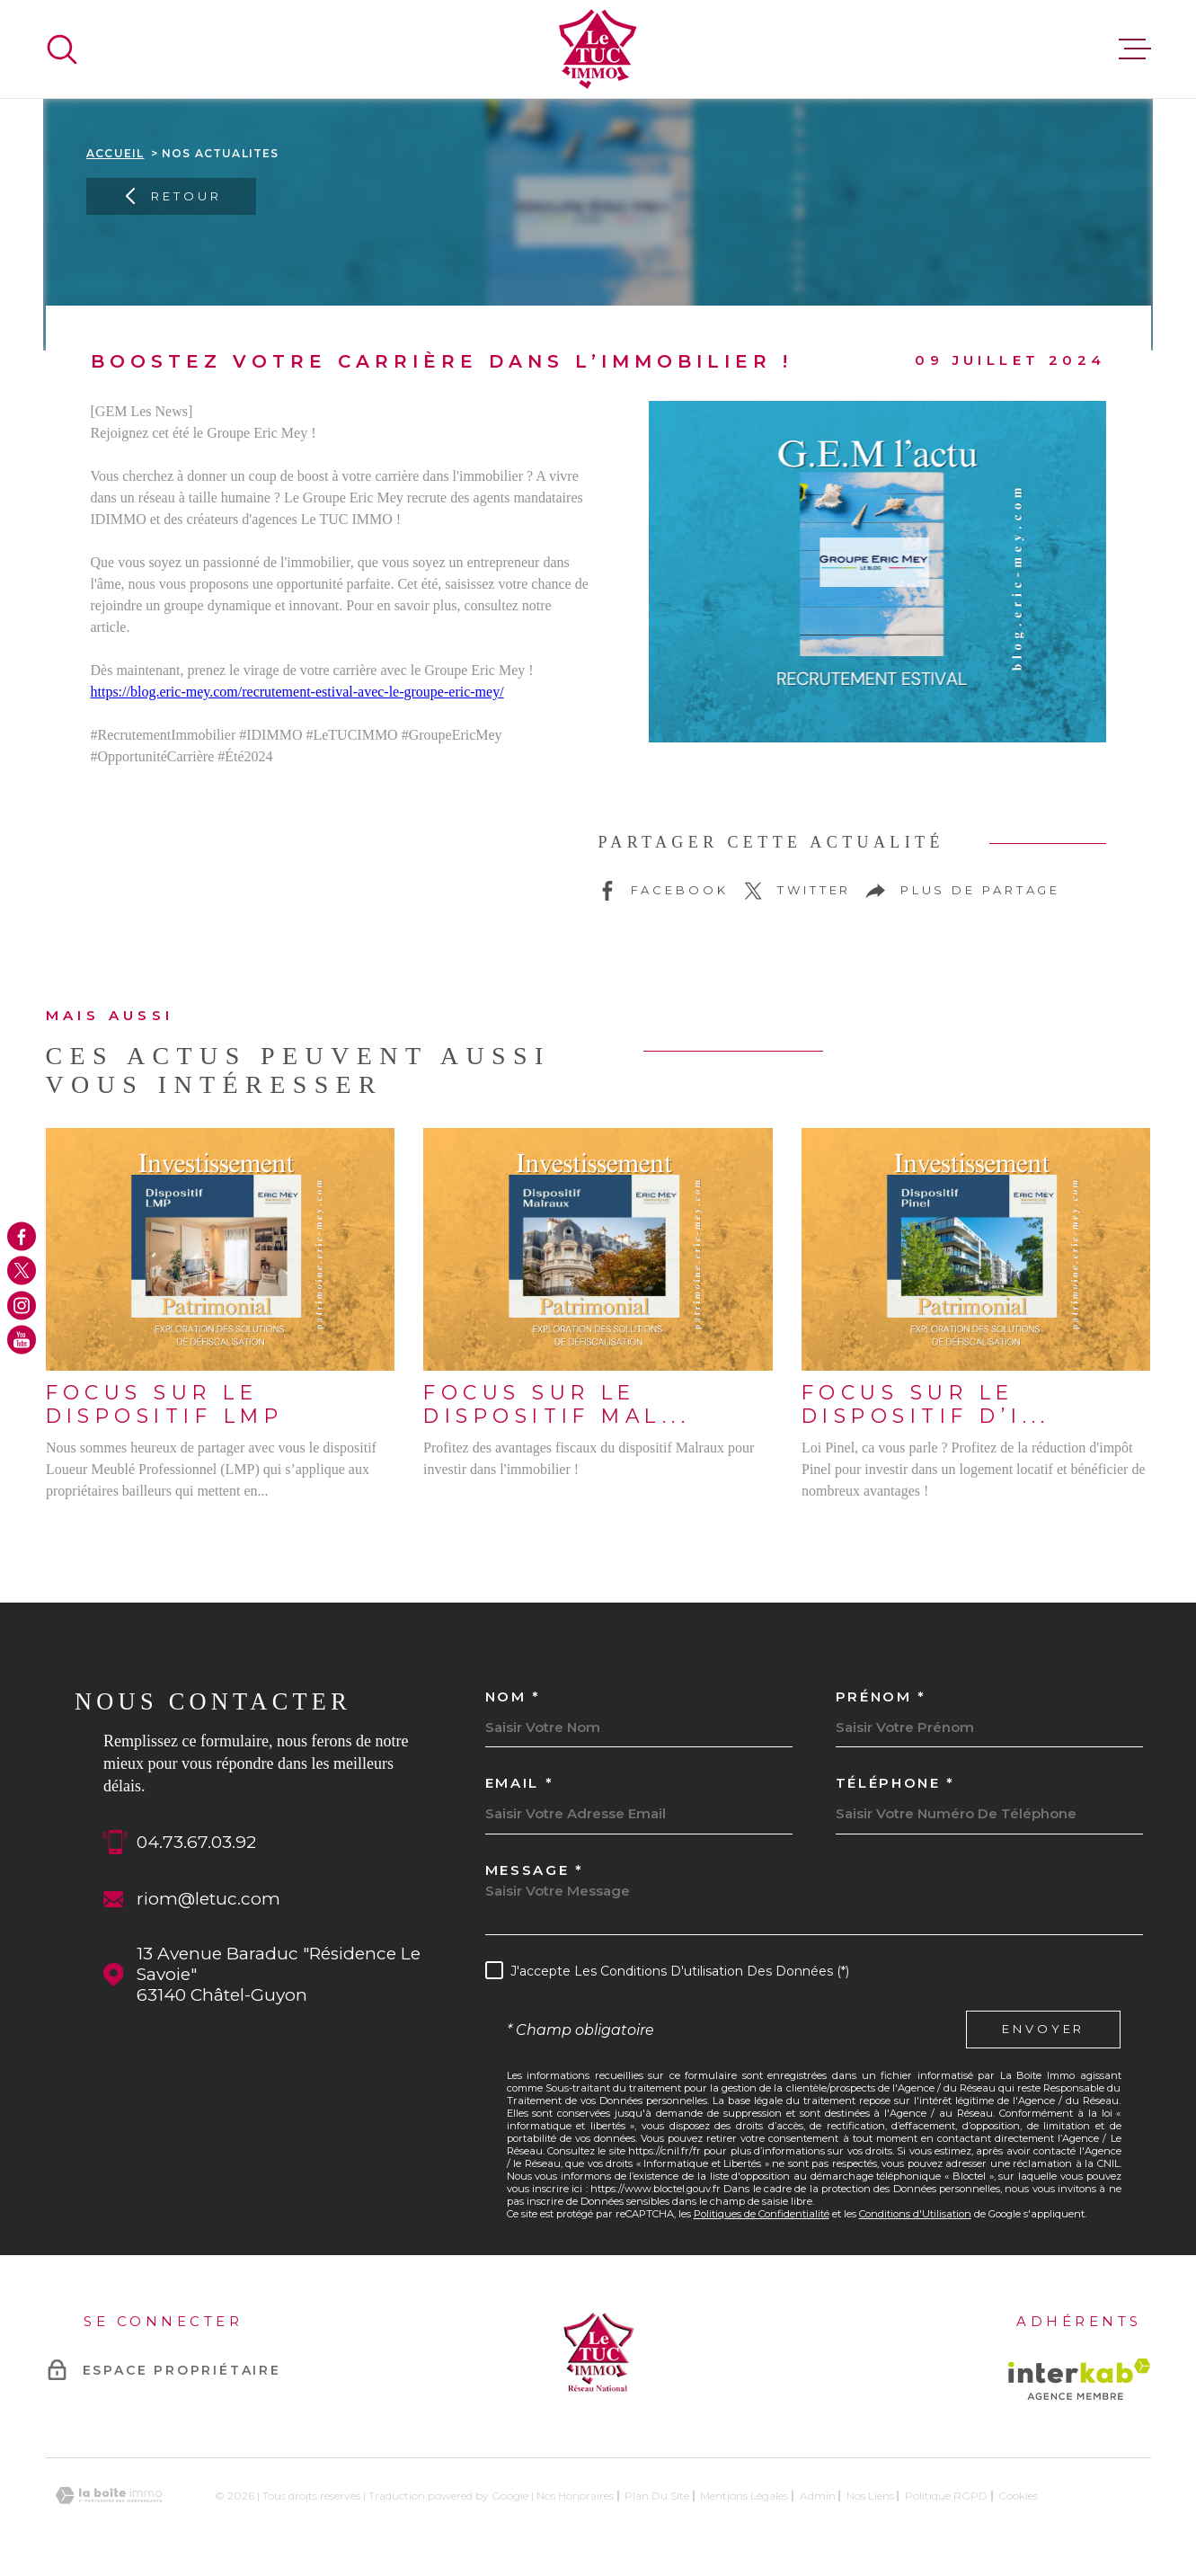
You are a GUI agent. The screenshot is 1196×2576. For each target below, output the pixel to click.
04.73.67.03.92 (196, 1842)
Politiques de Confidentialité (761, 2213)
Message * (534, 1870)
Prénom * (881, 1696)
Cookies (1018, 2496)
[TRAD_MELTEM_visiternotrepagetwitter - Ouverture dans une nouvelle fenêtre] (21, 1271)
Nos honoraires (575, 2495)
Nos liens (870, 2495)
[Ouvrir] (62, 49)
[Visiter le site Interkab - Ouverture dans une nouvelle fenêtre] (1079, 2379)
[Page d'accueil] (598, 49)
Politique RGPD (946, 2495)
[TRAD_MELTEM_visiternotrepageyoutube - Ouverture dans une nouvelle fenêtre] (21, 1340)
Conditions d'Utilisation (915, 2213)
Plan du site (657, 2495)
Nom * (513, 1696)
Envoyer (1043, 2029)
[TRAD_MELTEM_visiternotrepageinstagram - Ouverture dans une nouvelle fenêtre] (21, 1305)
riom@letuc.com (208, 1898)
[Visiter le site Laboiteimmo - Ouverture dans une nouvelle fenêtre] (109, 2495)
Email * (519, 1783)
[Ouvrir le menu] (1135, 49)
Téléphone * (896, 1783)
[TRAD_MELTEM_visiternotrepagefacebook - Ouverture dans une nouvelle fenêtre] (21, 1235)
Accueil (115, 153)
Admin (818, 2495)
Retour (171, 196)
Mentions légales (744, 2495)
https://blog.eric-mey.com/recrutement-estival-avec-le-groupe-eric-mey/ (297, 691)
